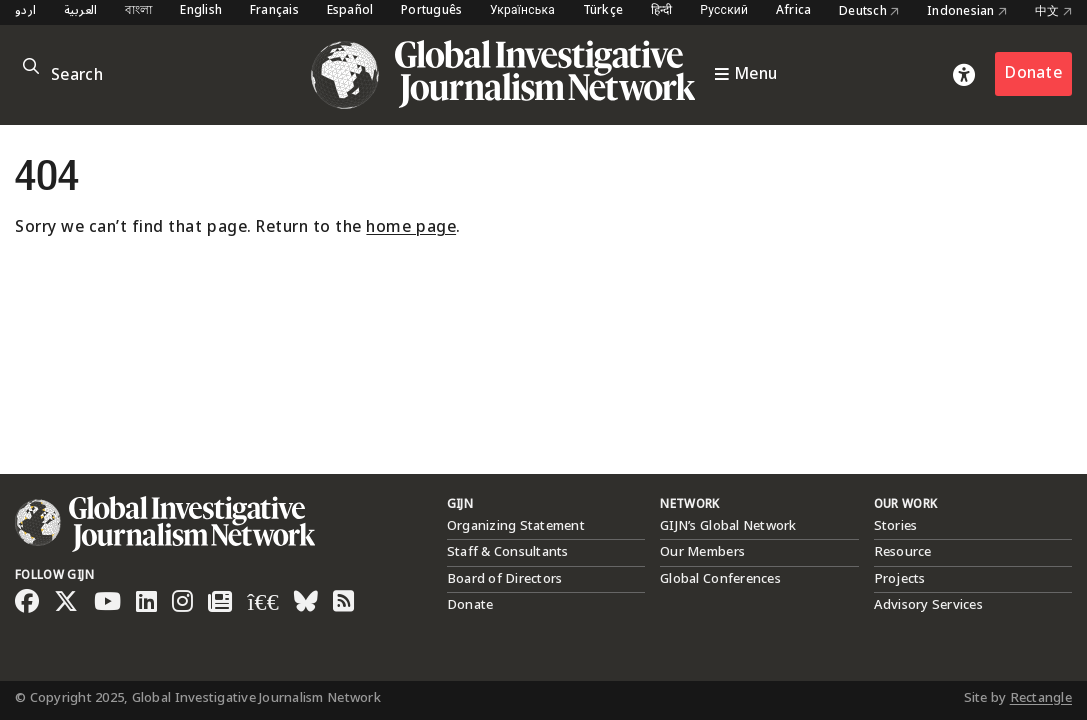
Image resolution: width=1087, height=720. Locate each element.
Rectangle (1041, 698)
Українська (522, 11)
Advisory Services (928, 605)
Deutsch (869, 12)
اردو (25, 11)
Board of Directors (505, 579)
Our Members (702, 552)
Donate (1033, 73)
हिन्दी (662, 11)
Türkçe (603, 11)
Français (274, 11)
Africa (794, 11)
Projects (900, 579)
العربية (81, 11)
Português (431, 11)
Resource (903, 552)
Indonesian (967, 12)
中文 (1053, 12)
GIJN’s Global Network (728, 526)
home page (411, 227)
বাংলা (139, 11)
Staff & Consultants (508, 552)
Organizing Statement (516, 526)
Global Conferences (720, 579)
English (201, 11)
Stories (896, 526)
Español (350, 11)
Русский (724, 11)
